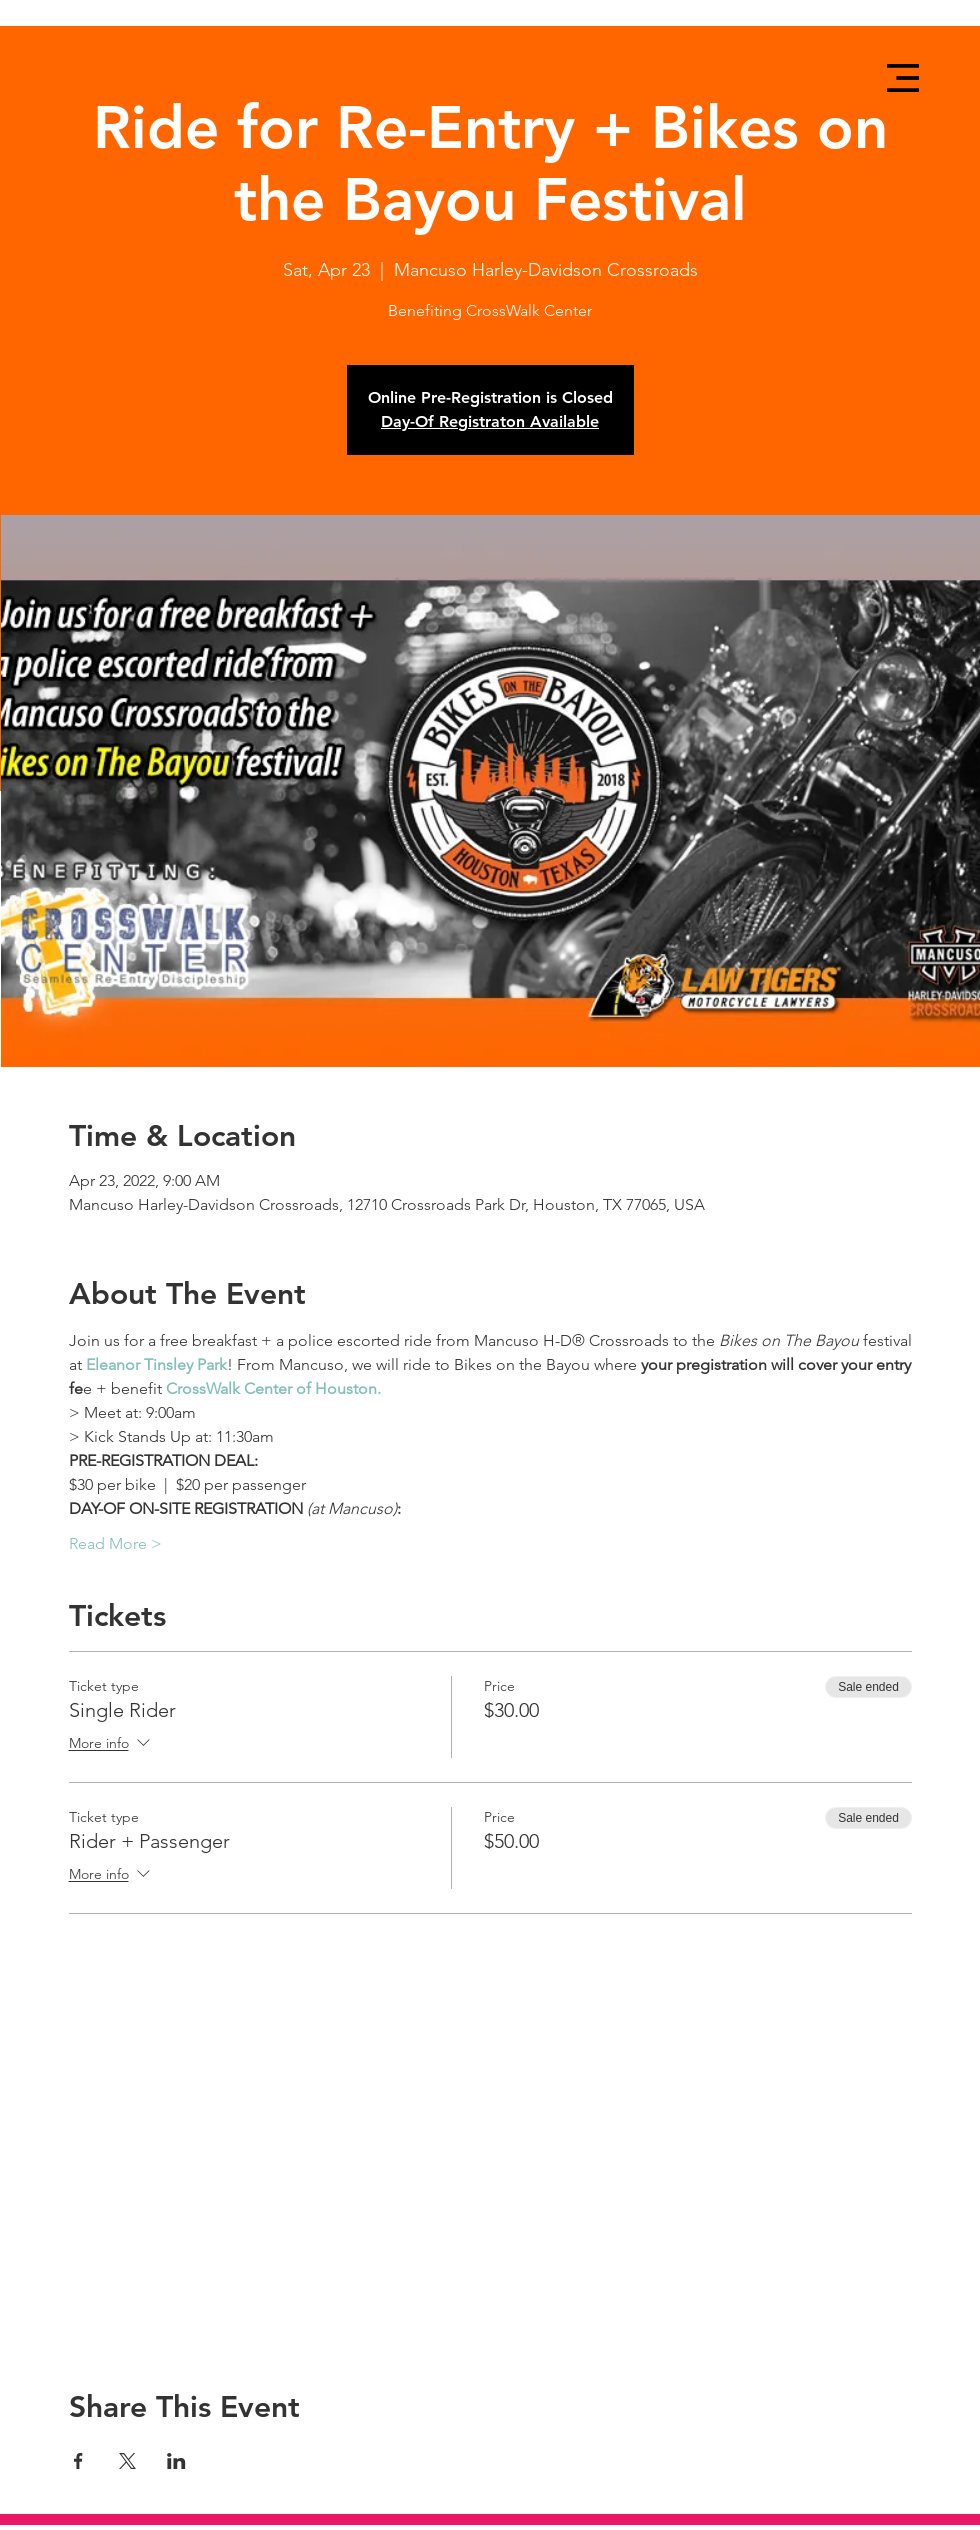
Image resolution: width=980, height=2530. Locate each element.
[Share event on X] (127, 2461)
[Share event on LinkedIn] (176, 2461)
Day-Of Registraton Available (490, 421)
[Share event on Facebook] (78, 2461)
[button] (903, 78)
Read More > (115, 1543)
